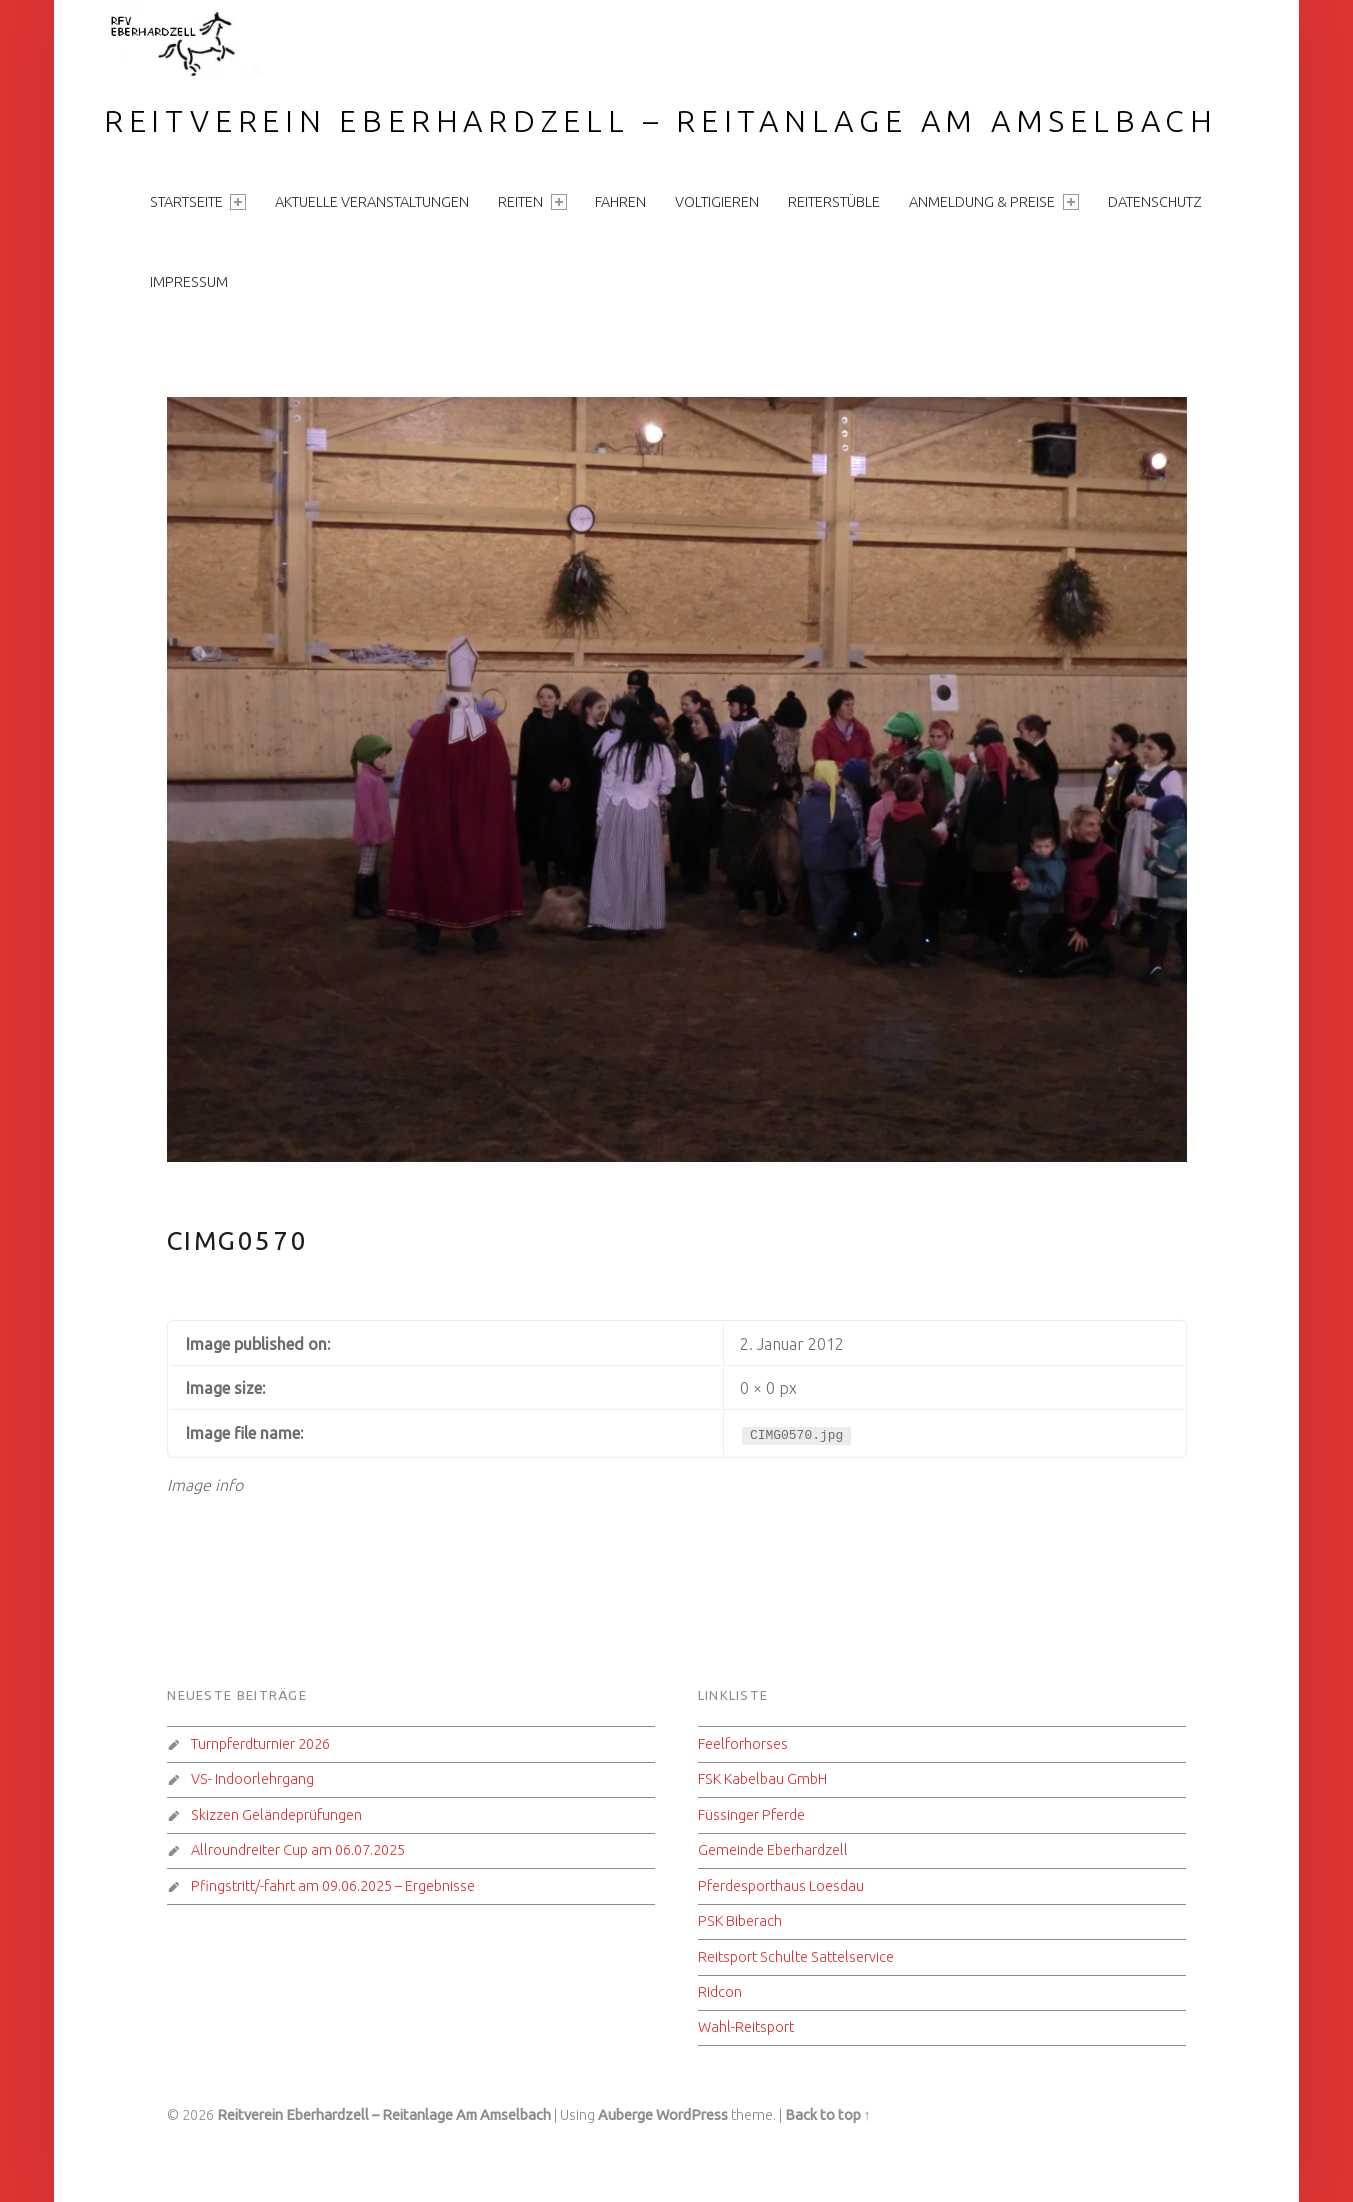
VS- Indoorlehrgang (252, 1779)
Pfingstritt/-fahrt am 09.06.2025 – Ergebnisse (333, 1886)
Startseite (198, 202)
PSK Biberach (740, 1921)
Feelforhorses (743, 1744)
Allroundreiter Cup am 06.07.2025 (298, 1850)
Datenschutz (1155, 202)
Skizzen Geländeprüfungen (276, 1815)
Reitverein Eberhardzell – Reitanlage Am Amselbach (661, 121)
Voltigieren (717, 202)
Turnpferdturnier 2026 (260, 1744)
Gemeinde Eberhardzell (773, 1850)
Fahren (620, 202)
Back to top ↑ (828, 2115)
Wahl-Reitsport (746, 2027)
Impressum (189, 282)
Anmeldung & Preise (993, 202)
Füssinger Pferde (751, 1815)
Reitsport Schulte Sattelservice (796, 1957)
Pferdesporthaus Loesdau (781, 1886)
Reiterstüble (834, 202)
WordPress (692, 2115)
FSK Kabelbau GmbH (762, 1779)
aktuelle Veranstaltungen (372, 202)
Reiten (532, 202)
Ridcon (720, 1992)
